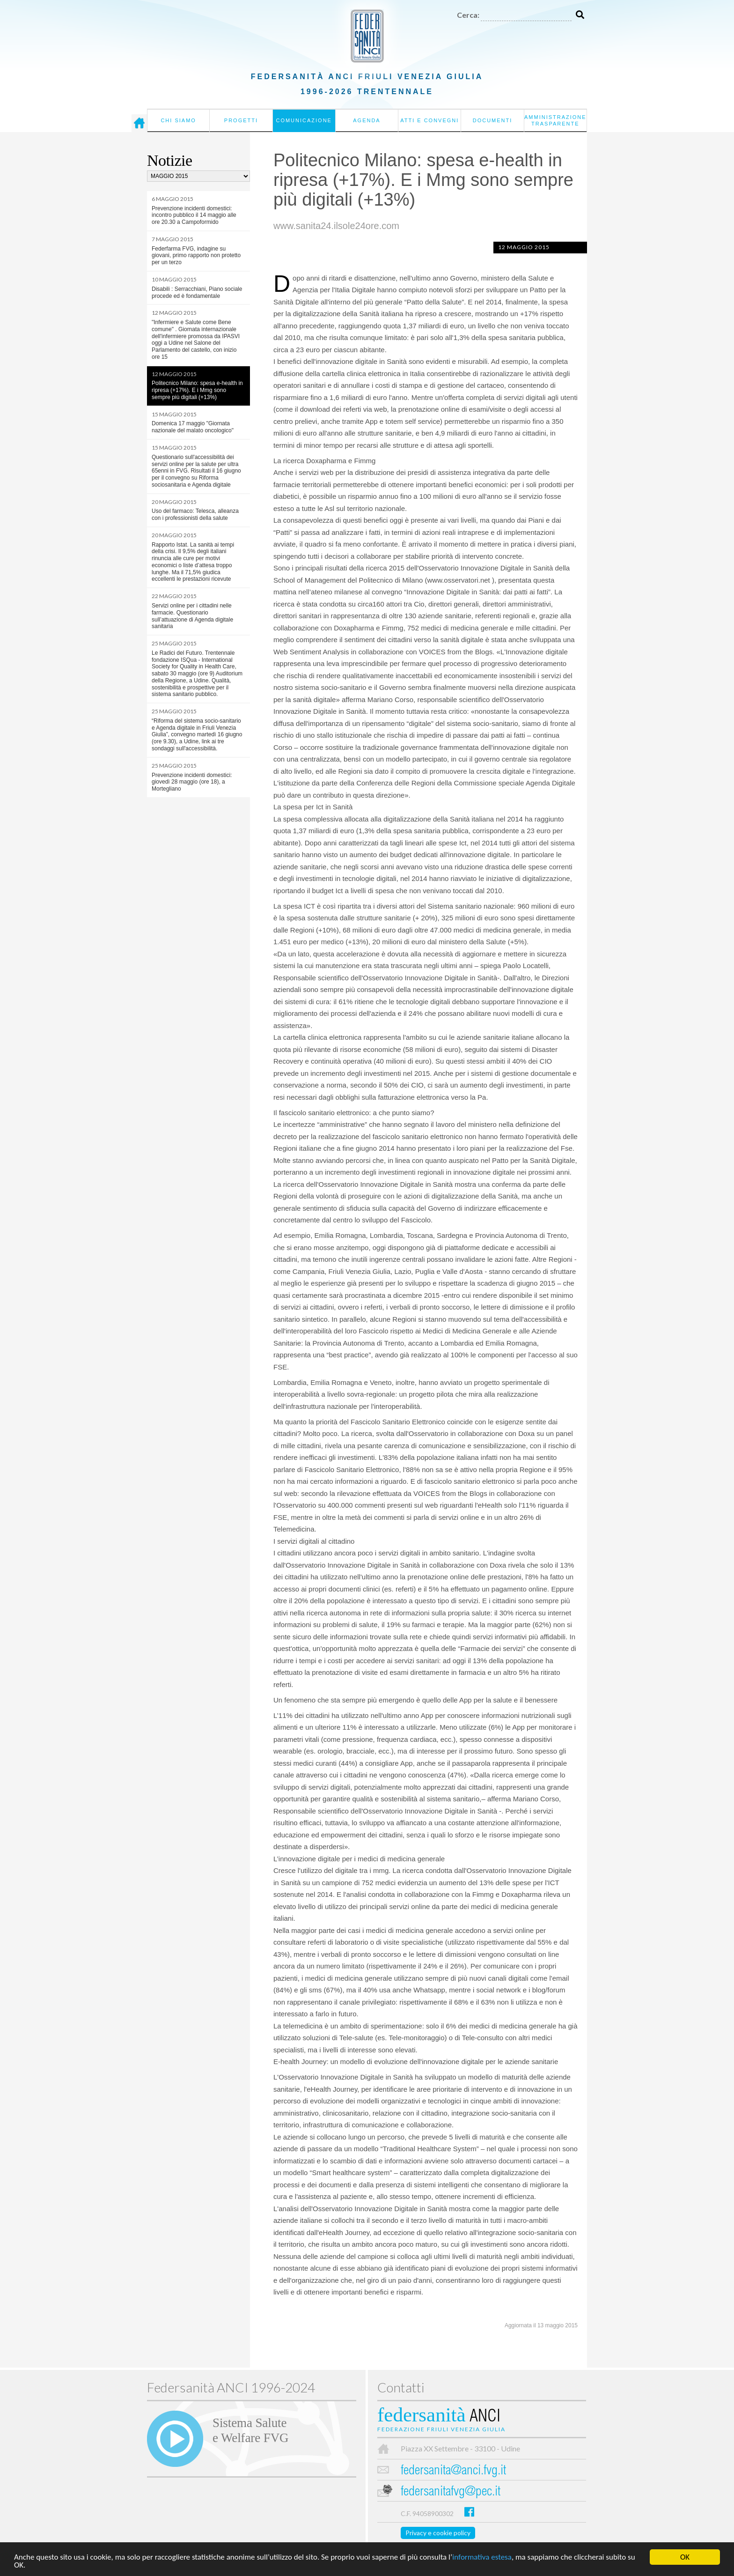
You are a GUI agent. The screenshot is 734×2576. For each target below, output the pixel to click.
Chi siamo (178, 120)
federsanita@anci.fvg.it (453, 2471)
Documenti (493, 120)
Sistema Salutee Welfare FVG (250, 2430)
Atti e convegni (429, 120)
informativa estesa (482, 2557)
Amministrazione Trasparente (555, 120)
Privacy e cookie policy (437, 2533)
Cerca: (468, 14)
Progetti (241, 120)
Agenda (366, 120)
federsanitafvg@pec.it (450, 2492)
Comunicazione (304, 120)
